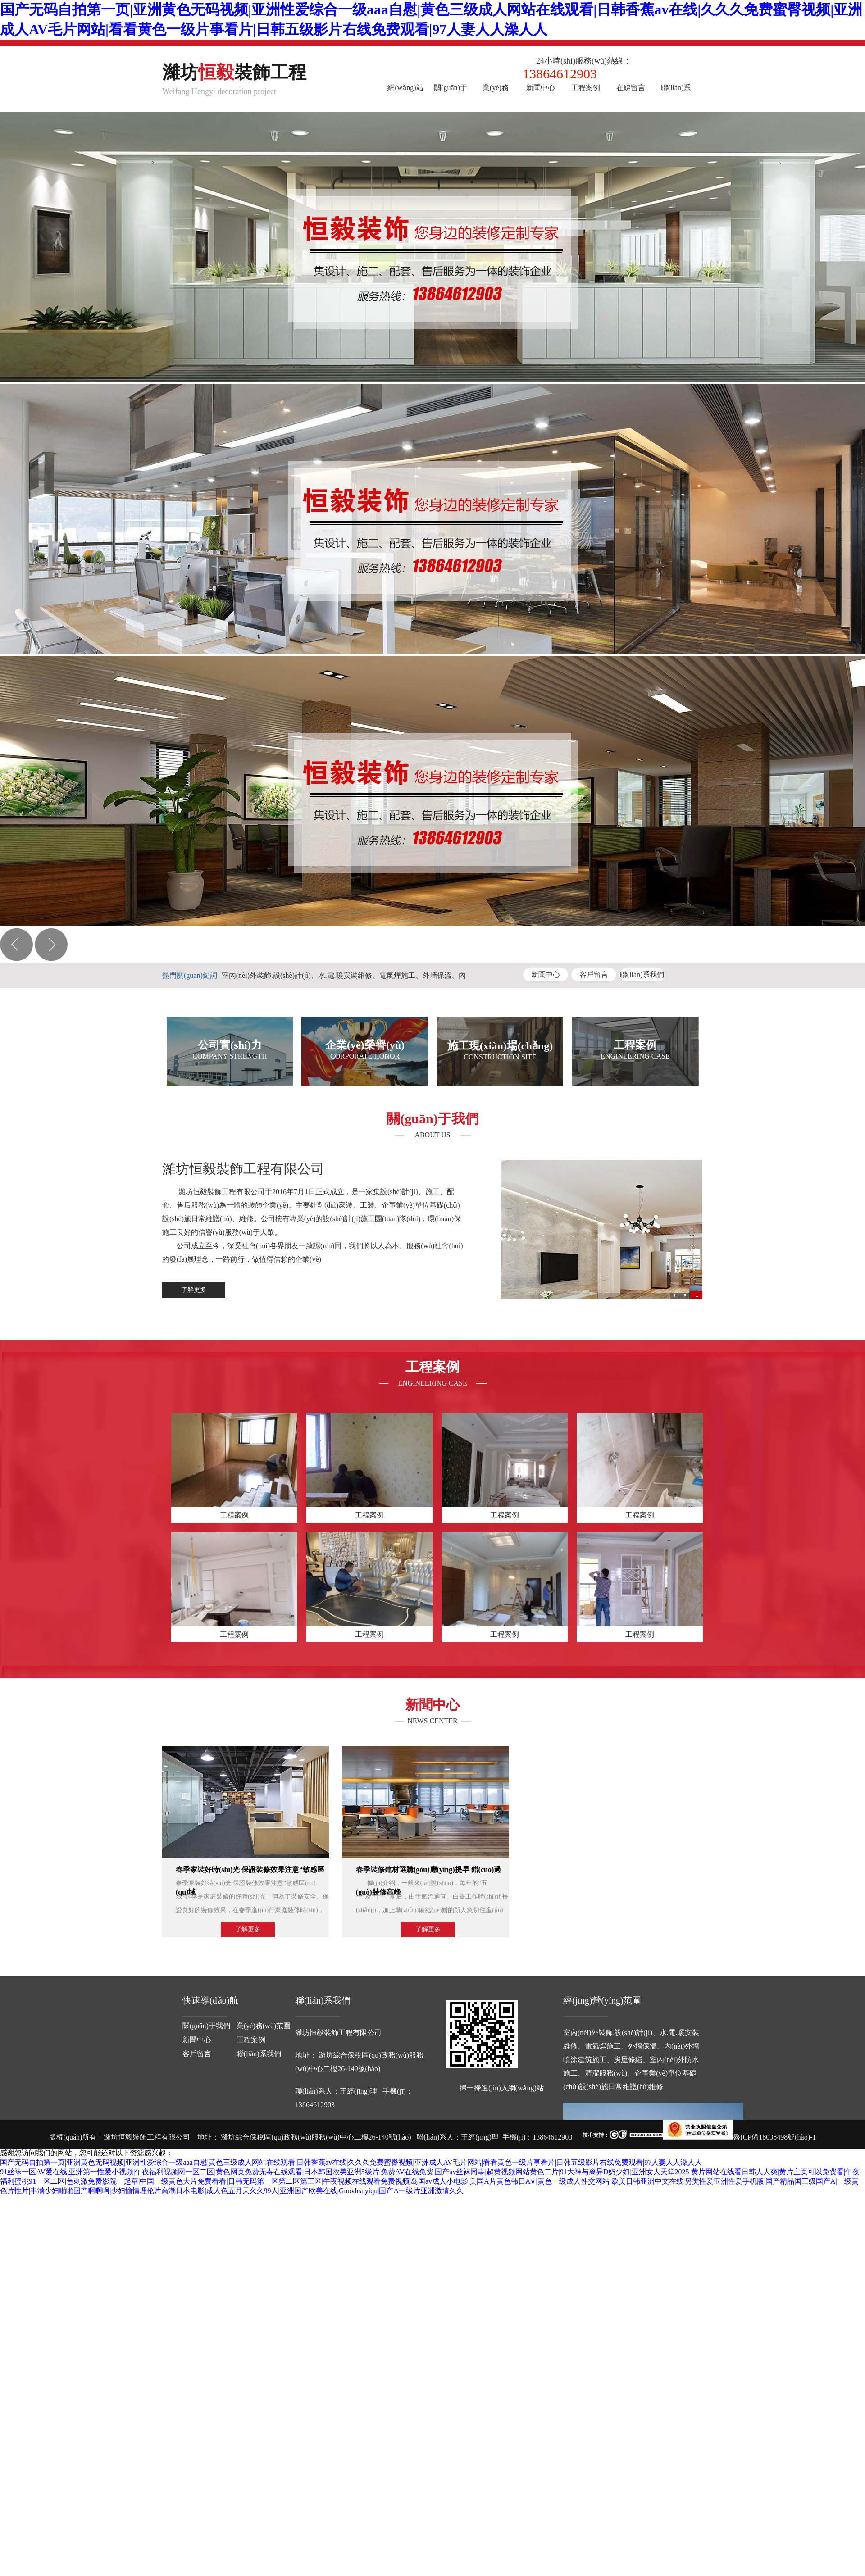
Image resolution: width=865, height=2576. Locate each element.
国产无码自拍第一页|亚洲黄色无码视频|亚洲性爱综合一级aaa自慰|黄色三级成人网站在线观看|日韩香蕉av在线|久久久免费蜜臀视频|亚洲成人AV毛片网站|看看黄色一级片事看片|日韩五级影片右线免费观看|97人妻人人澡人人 (351, 2162)
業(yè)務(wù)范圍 (496, 94)
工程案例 (585, 87)
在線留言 (630, 87)
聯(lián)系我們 (676, 94)
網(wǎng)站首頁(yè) (405, 94)
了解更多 (193, 1289)
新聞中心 (540, 87)
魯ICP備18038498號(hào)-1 (774, 2137)
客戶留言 (593, 974)
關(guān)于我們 (450, 94)
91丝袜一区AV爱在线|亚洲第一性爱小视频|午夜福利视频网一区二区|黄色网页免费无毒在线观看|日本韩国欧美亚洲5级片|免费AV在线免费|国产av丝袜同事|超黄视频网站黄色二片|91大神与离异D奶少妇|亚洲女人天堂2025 (344, 2172)
